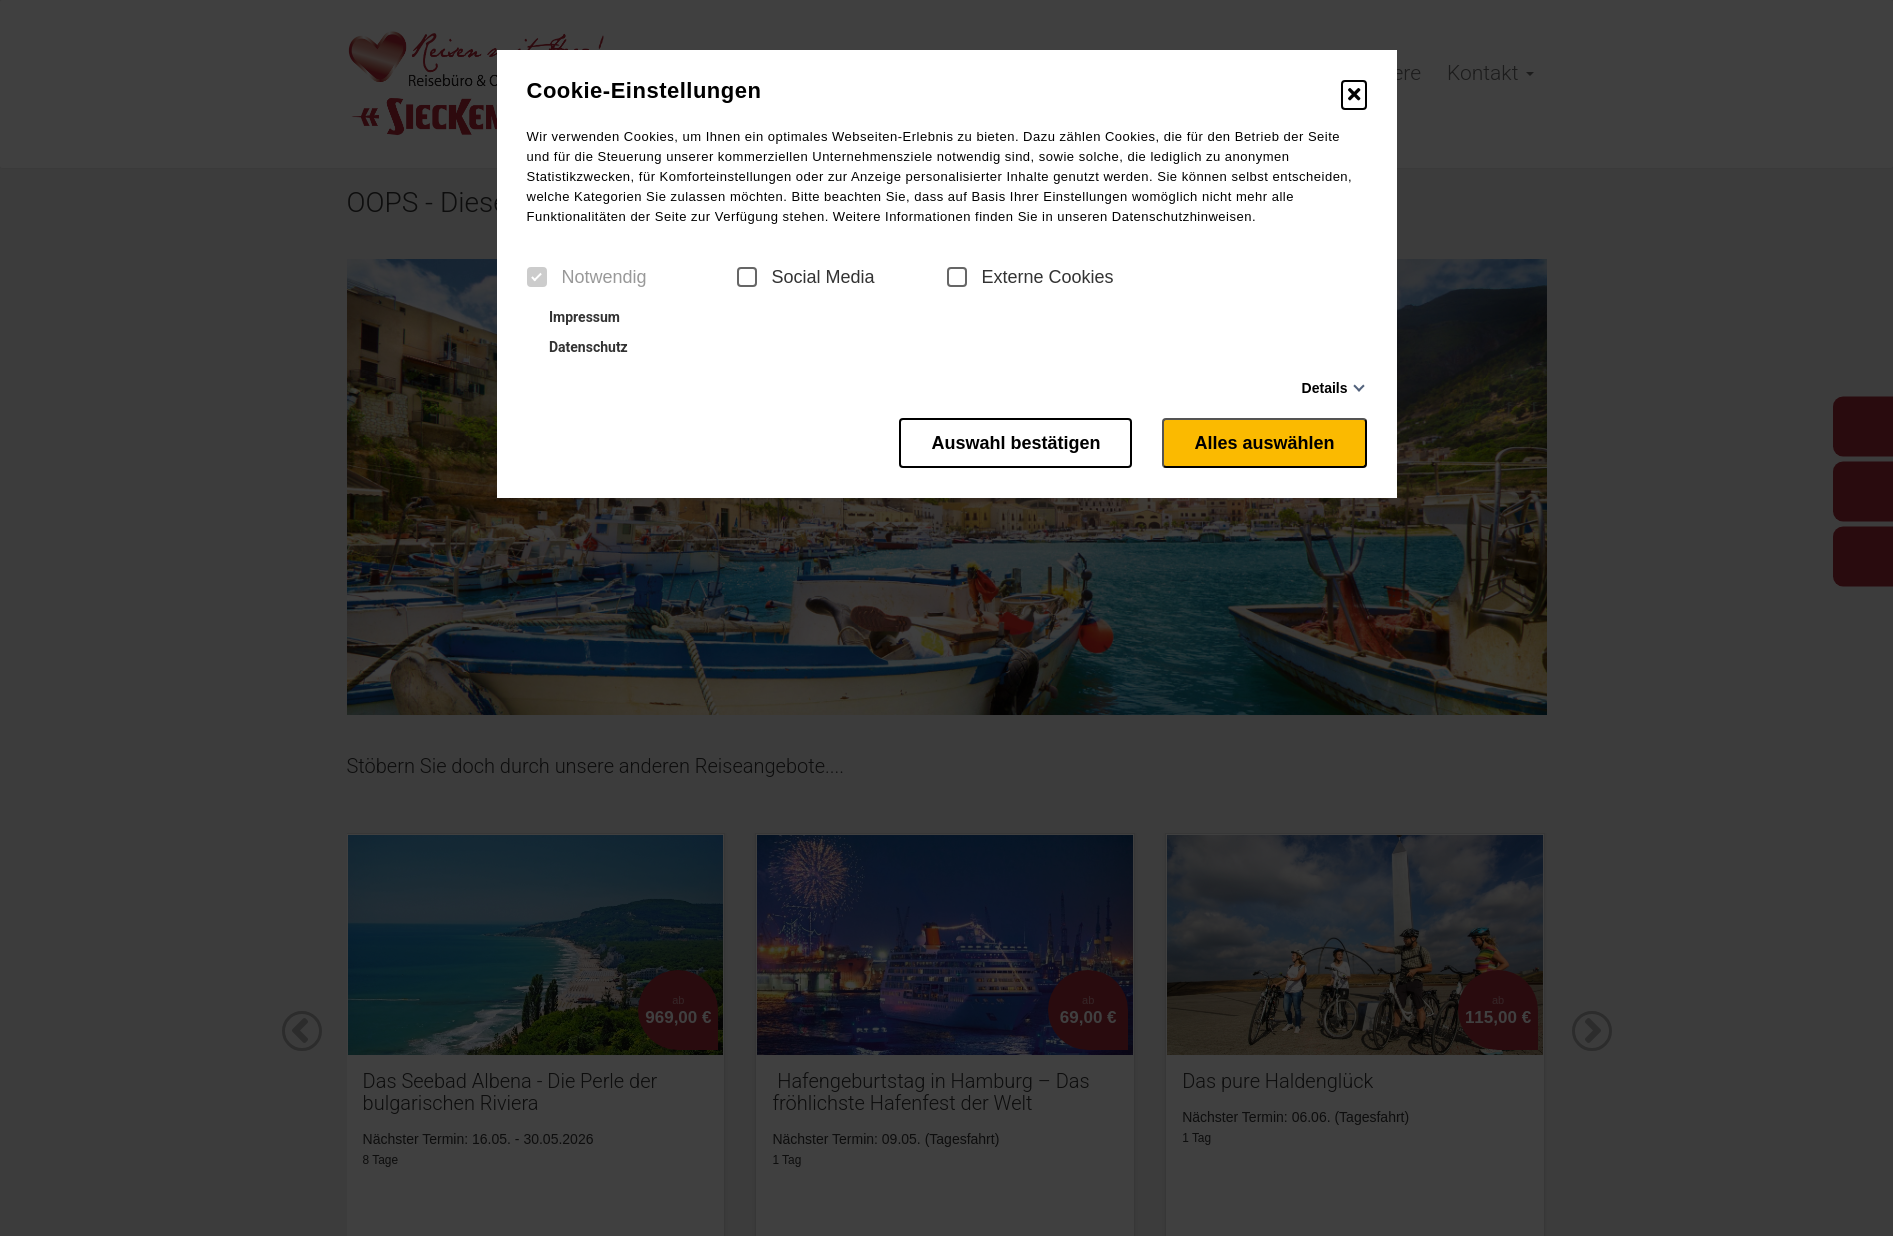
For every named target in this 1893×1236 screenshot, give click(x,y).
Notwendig (587, 277)
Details (1325, 388)
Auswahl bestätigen (1015, 443)
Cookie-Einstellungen (644, 91)
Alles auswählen (1264, 443)
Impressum (576, 317)
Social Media (806, 277)
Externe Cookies (1030, 277)
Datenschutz (580, 347)
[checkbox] (537, 277)
